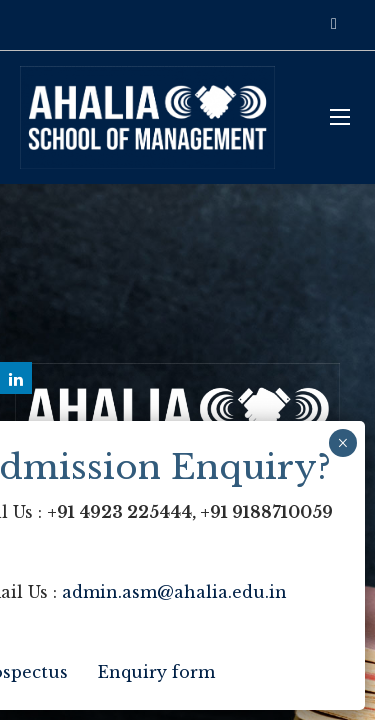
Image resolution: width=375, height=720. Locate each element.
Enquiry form (156, 672)
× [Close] (342, 443)
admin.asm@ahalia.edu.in (174, 592)
